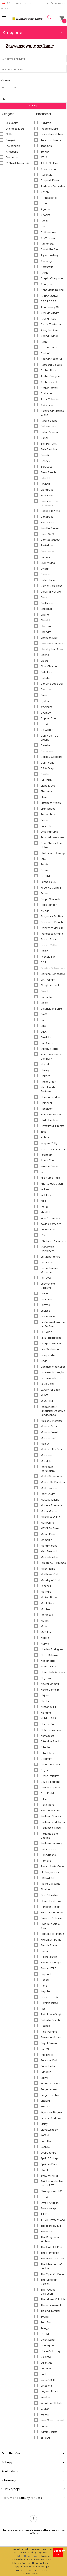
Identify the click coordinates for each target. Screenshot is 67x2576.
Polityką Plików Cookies (26, 2556)
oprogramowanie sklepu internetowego (45, 2529)
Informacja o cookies (12, 2529)
